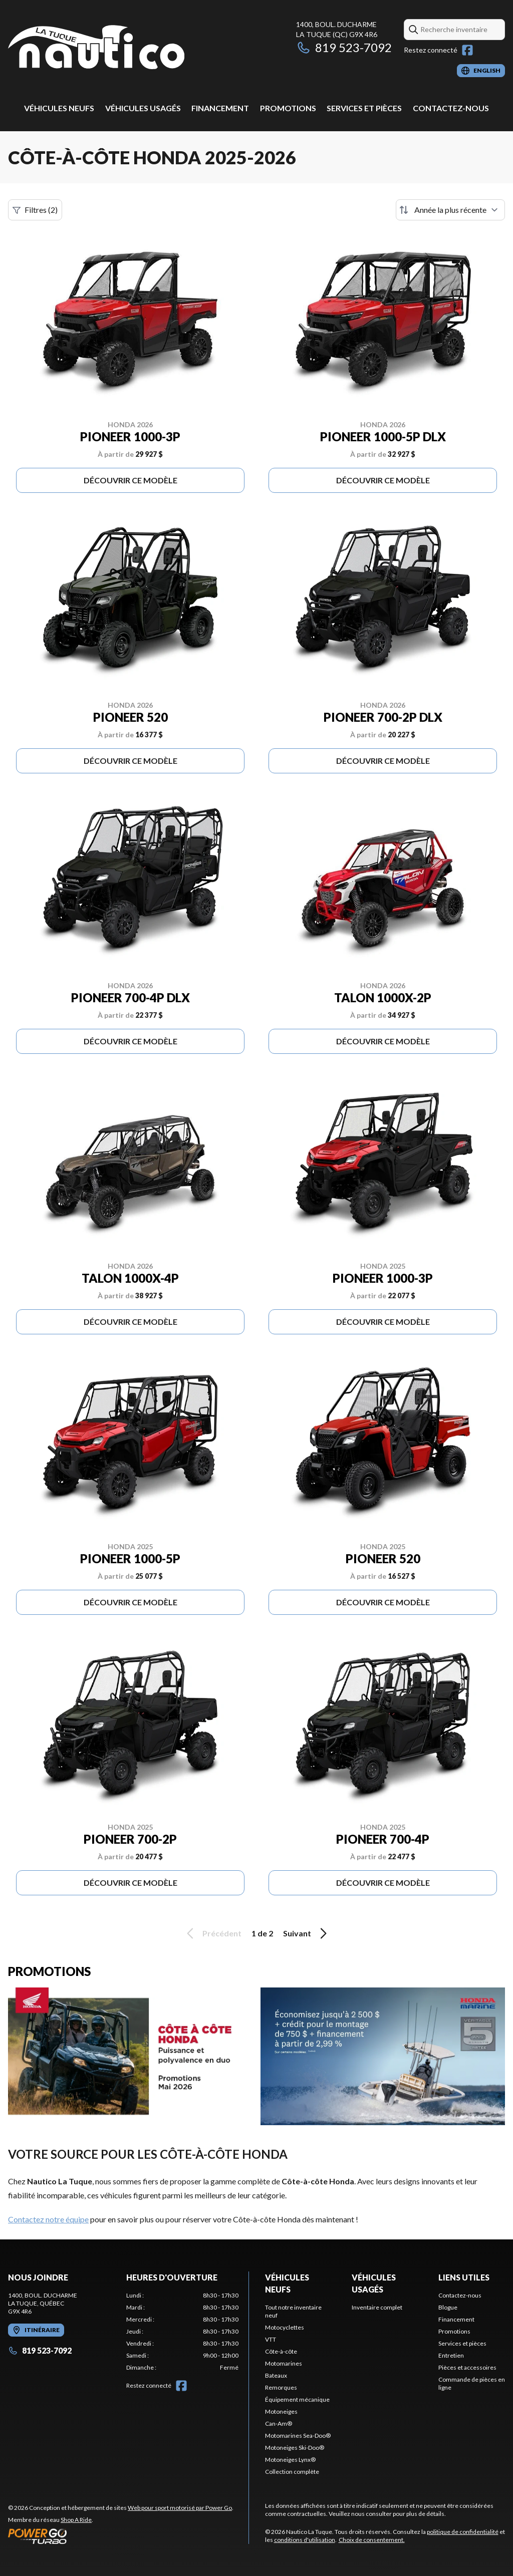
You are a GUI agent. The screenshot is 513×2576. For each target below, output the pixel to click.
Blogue (447, 2307)
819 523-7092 (344, 47)
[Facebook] (467, 50)
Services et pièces (364, 108)
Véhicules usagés (143, 108)
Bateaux (276, 2375)
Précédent (212, 1933)
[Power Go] (120, 2536)
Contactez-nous (451, 108)
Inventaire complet (377, 2307)
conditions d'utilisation (304, 2539)
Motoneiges (281, 2411)
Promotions (288, 108)
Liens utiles (463, 2277)
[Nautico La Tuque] (96, 48)
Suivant (306, 1933)
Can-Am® (278, 2423)
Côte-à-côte (281, 2351)
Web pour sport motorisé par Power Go (180, 2507)
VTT (270, 2339)
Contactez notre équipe (48, 2219)
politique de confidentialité (462, 2531)
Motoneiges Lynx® (290, 2459)
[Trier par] (450, 209)
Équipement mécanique (297, 2399)
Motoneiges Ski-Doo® (294, 2447)
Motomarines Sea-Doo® (298, 2435)
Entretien (451, 2355)
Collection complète (292, 2471)
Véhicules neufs (59, 108)
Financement (220, 108)
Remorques (281, 2387)
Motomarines (283, 2363)
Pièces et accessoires (467, 2367)
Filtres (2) (35, 210)
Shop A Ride (76, 2519)
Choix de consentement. (372, 2539)
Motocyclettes (284, 2327)
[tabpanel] (182, 2332)
